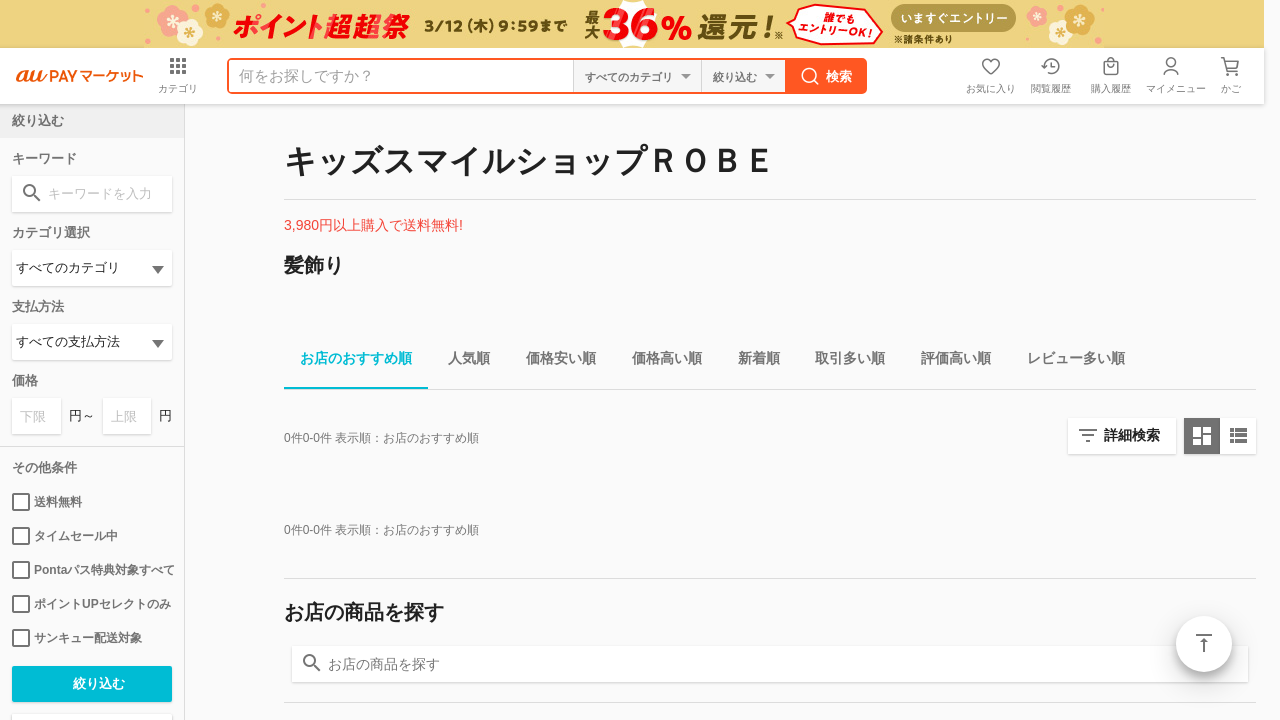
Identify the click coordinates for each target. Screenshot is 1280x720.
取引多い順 (842, 361)
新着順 (751, 361)
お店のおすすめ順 (348, 361)
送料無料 (47, 502)
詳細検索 (1132, 435)
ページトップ (1204, 644)
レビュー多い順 (1068, 361)
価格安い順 (553, 361)
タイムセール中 (65, 536)
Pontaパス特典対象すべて (92, 570)
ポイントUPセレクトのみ (91, 604)
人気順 (461, 361)
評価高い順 (948, 361)
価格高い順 (659, 361)
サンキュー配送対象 (77, 638)
